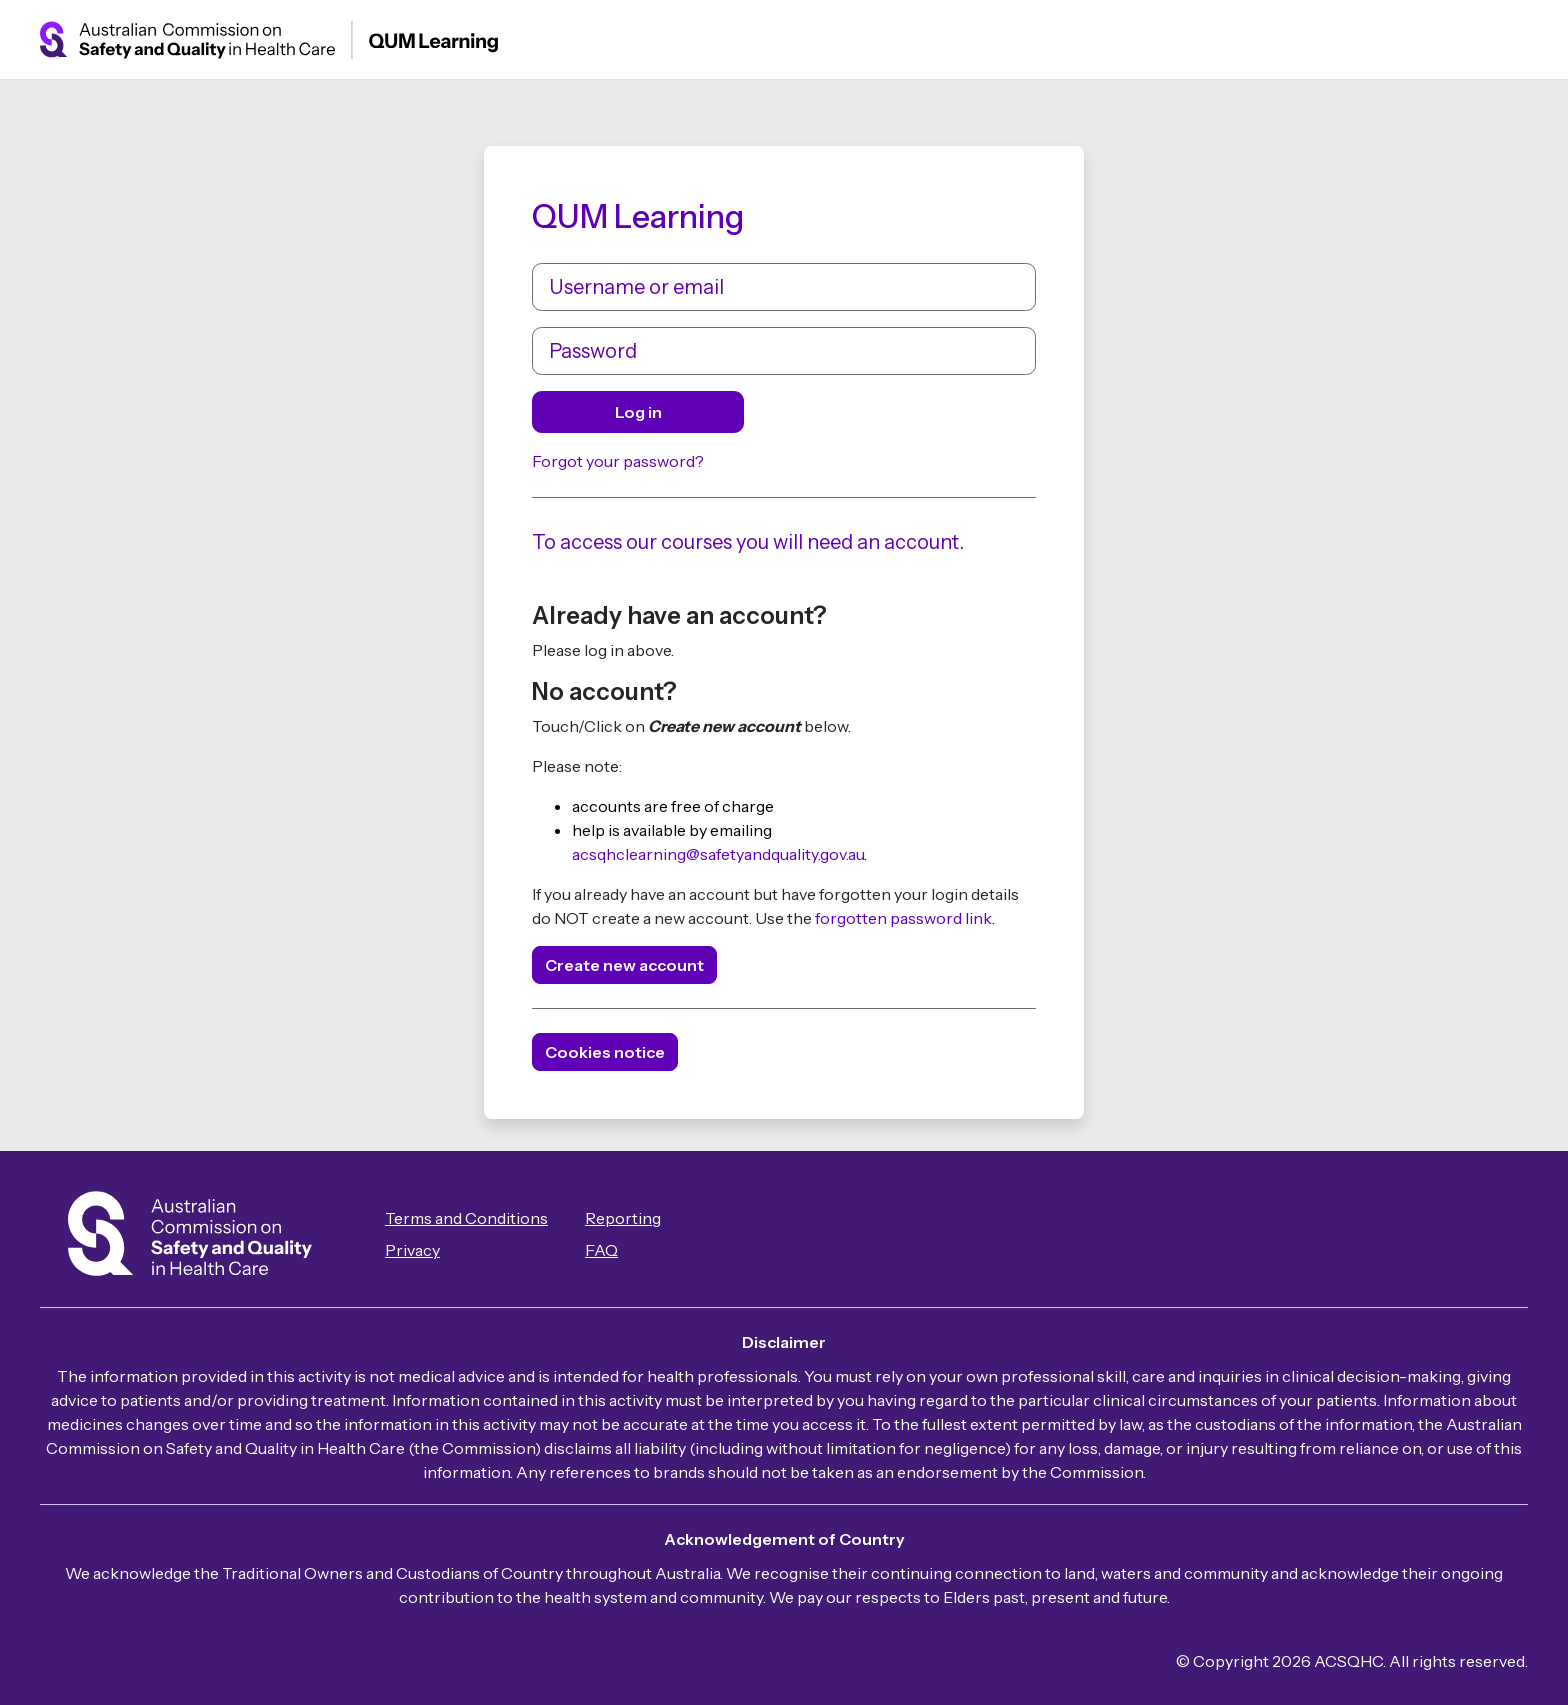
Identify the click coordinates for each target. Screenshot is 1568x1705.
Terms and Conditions (466, 1218)
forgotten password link (903, 918)
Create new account (624, 965)
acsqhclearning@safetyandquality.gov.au (718, 854)
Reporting (623, 1218)
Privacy (412, 1250)
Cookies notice (605, 1052)
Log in (638, 412)
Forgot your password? (618, 461)
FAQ (601, 1250)
